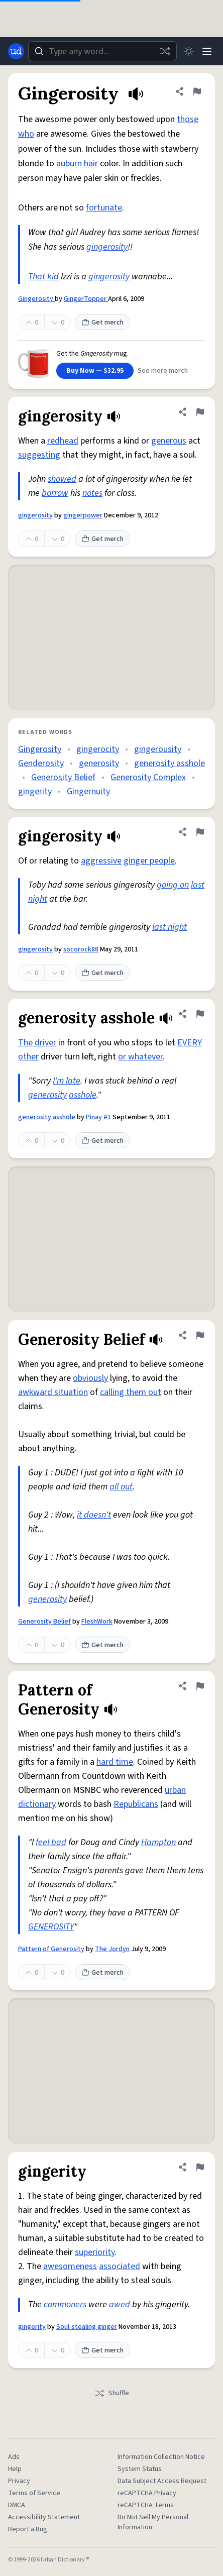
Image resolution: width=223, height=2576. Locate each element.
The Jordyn (112, 1949)
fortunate (104, 207)
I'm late (66, 1081)
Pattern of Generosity (51, 1949)
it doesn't (94, 1515)
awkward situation (53, 1392)
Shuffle (111, 2393)
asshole (82, 1095)
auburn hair (77, 163)
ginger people (149, 860)
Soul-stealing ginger (86, 2327)
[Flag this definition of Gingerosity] (197, 91)
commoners (65, 2304)
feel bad (51, 1842)
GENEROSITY (51, 1926)
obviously (90, 1378)
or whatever (140, 1056)
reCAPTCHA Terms (146, 2505)
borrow (55, 493)
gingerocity (97, 749)
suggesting (39, 455)
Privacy (19, 2481)
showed (62, 479)
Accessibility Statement (44, 2517)
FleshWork (97, 1622)
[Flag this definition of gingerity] (200, 2167)
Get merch (102, 322)
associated (119, 2266)
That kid (43, 276)
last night (169, 927)
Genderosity (41, 763)
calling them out (130, 1392)
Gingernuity (88, 791)
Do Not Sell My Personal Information (153, 2522)
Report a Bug (27, 2529)
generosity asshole (169, 763)
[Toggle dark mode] (189, 51)
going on (173, 885)
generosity (99, 763)
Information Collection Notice (161, 2457)
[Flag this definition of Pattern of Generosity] (200, 1686)
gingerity (35, 791)
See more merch (163, 371)
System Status (140, 2469)
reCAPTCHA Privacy (147, 2493)
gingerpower (82, 515)
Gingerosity (36, 299)
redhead (62, 441)
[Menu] (207, 51)
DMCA (16, 2505)
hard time (114, 1762)
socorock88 (80, 949)
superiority (95, 2252)
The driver (37, 1042)
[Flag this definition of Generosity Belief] (200, 1335)
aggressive (101, 860)
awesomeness (70, 2266)
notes (92, 493)
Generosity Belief (63, 777)
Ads (14, 2457)
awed (119, 2304)
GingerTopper (86, 299)
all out (121, 1486)
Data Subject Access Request (162, 2481)
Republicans (136, 1804)
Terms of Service (34, 2493)
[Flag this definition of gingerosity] (200, 412)
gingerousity (157, 749)
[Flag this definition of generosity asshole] (200, 1014)
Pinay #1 (98, 1117)
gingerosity (107, 247)
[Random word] (165, 51)
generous (168, 441)
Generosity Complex (148, 777)
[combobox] (102, 51)
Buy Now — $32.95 (95, 371)
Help (15, 2469)
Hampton (158, 1842)
